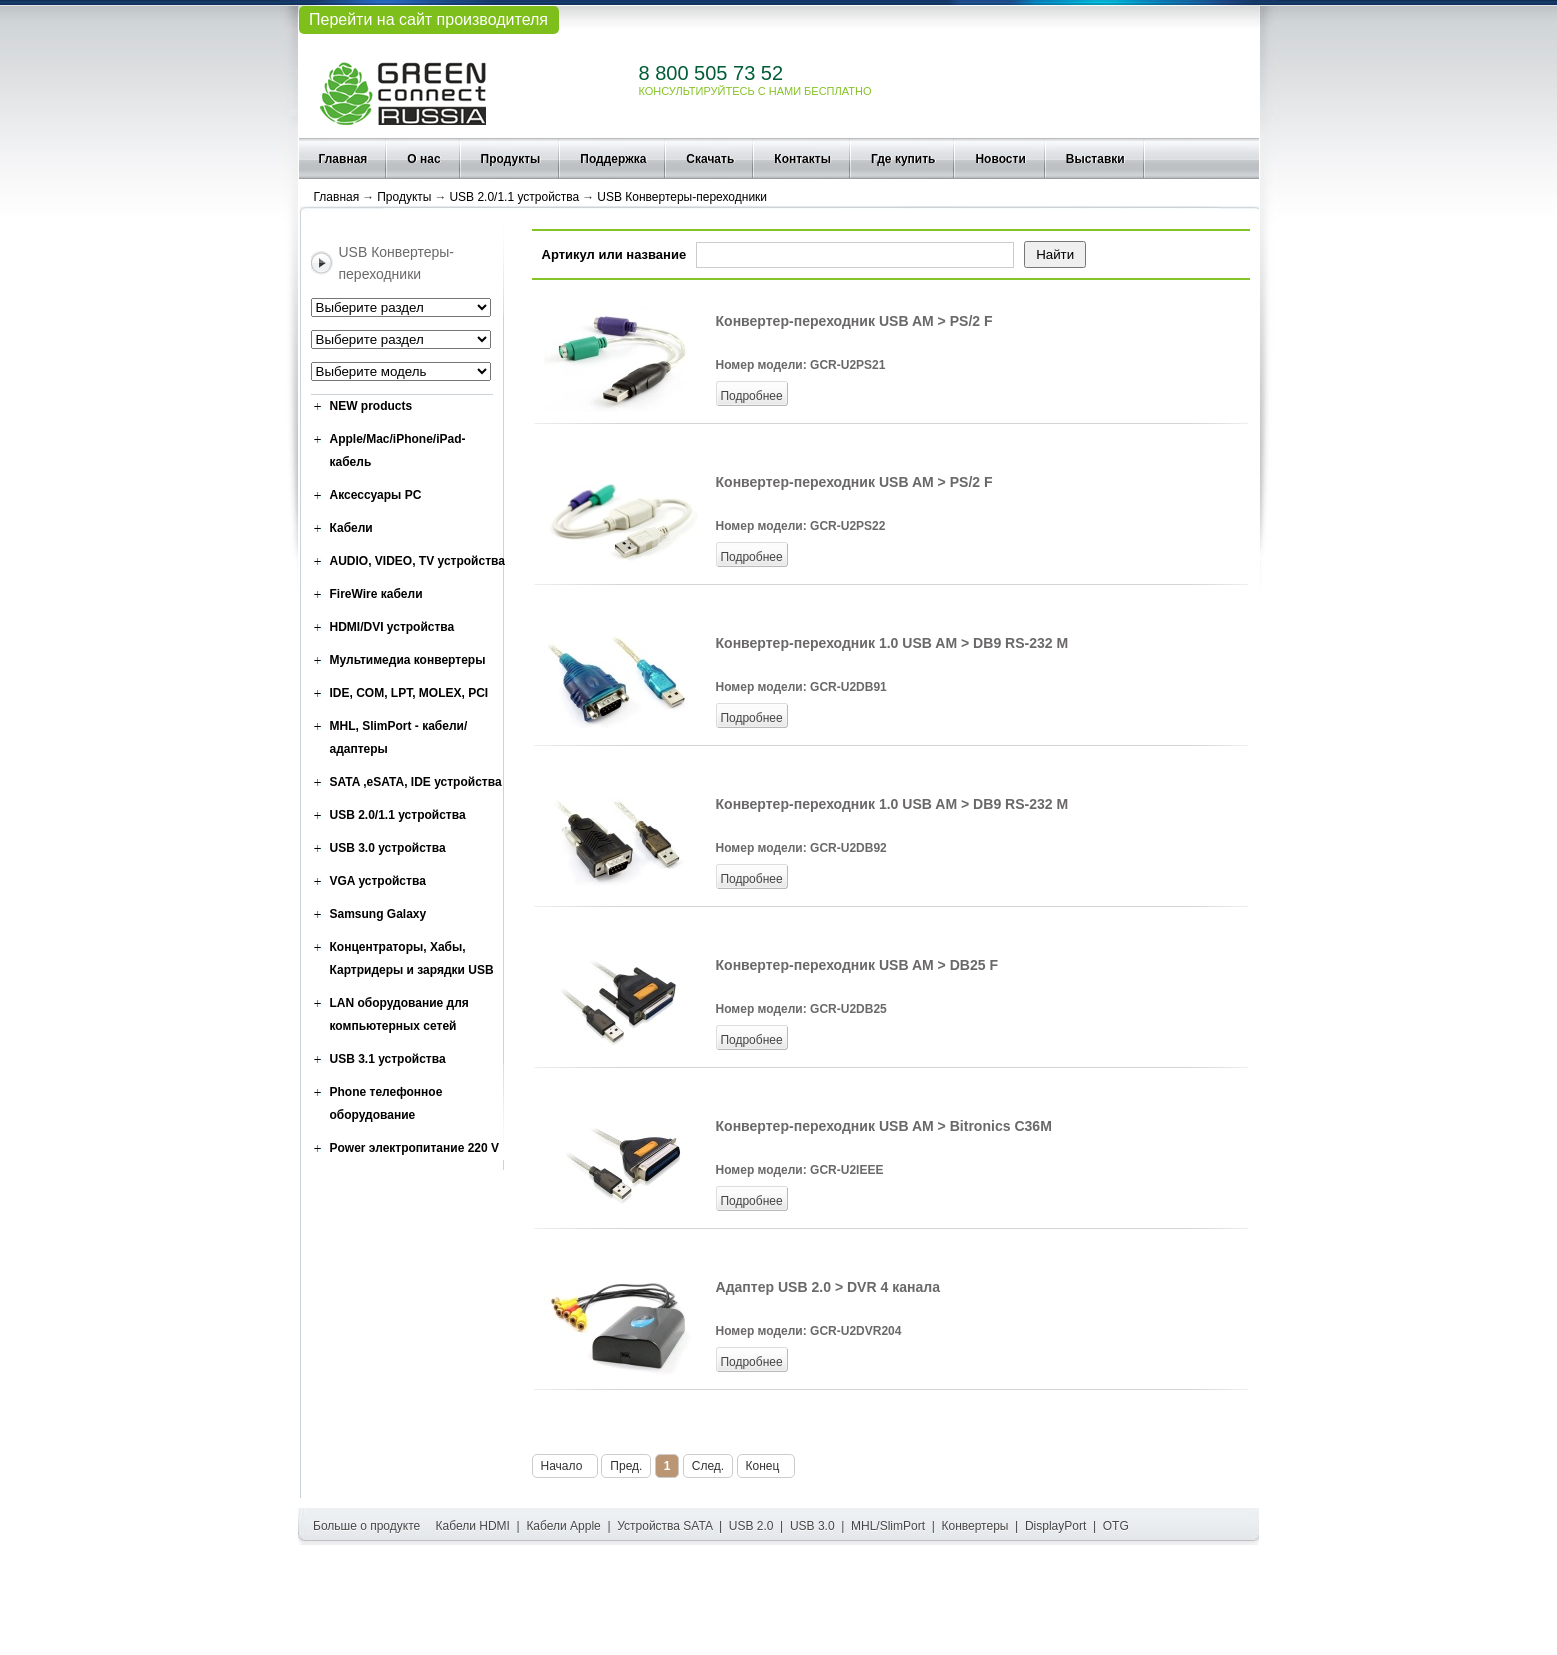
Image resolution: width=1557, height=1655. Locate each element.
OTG (1116, 1526)
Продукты (511, 159)
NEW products (371, 406)
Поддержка (613, 159)
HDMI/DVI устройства (392, 627)
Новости (1000, 159)
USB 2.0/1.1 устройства (514, 197)
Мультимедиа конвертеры (408, 660)
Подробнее (751, 396)
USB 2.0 (751, 1526)
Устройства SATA (664, 1526)
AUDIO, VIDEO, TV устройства (417, 561)
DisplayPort (1055, 1526)
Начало (565, 1466)
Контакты (802, 159)
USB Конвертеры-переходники (682, 197)
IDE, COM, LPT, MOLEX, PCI (409, 693)
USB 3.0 (812, 1526)
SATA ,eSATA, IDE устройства (416, 782)
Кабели (351, 528)
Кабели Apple (563, 1526)
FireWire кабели (376, 594)
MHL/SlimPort (888, 1526)
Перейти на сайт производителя (428, 19)
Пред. (626, 1466)
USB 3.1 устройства (388, 1059)
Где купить (903, 159)
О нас (423, 159)
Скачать (710, 159)
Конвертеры (975, 1526)
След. (708, 1466)
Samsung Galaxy (378, 914)
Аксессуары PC (376, 495)
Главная (343, 159)
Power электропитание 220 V (415, 1148)
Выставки (1095, 159)
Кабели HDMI (473, 1526)
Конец (766, 1466)
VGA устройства (378, 881)
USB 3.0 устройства (388, 848)
